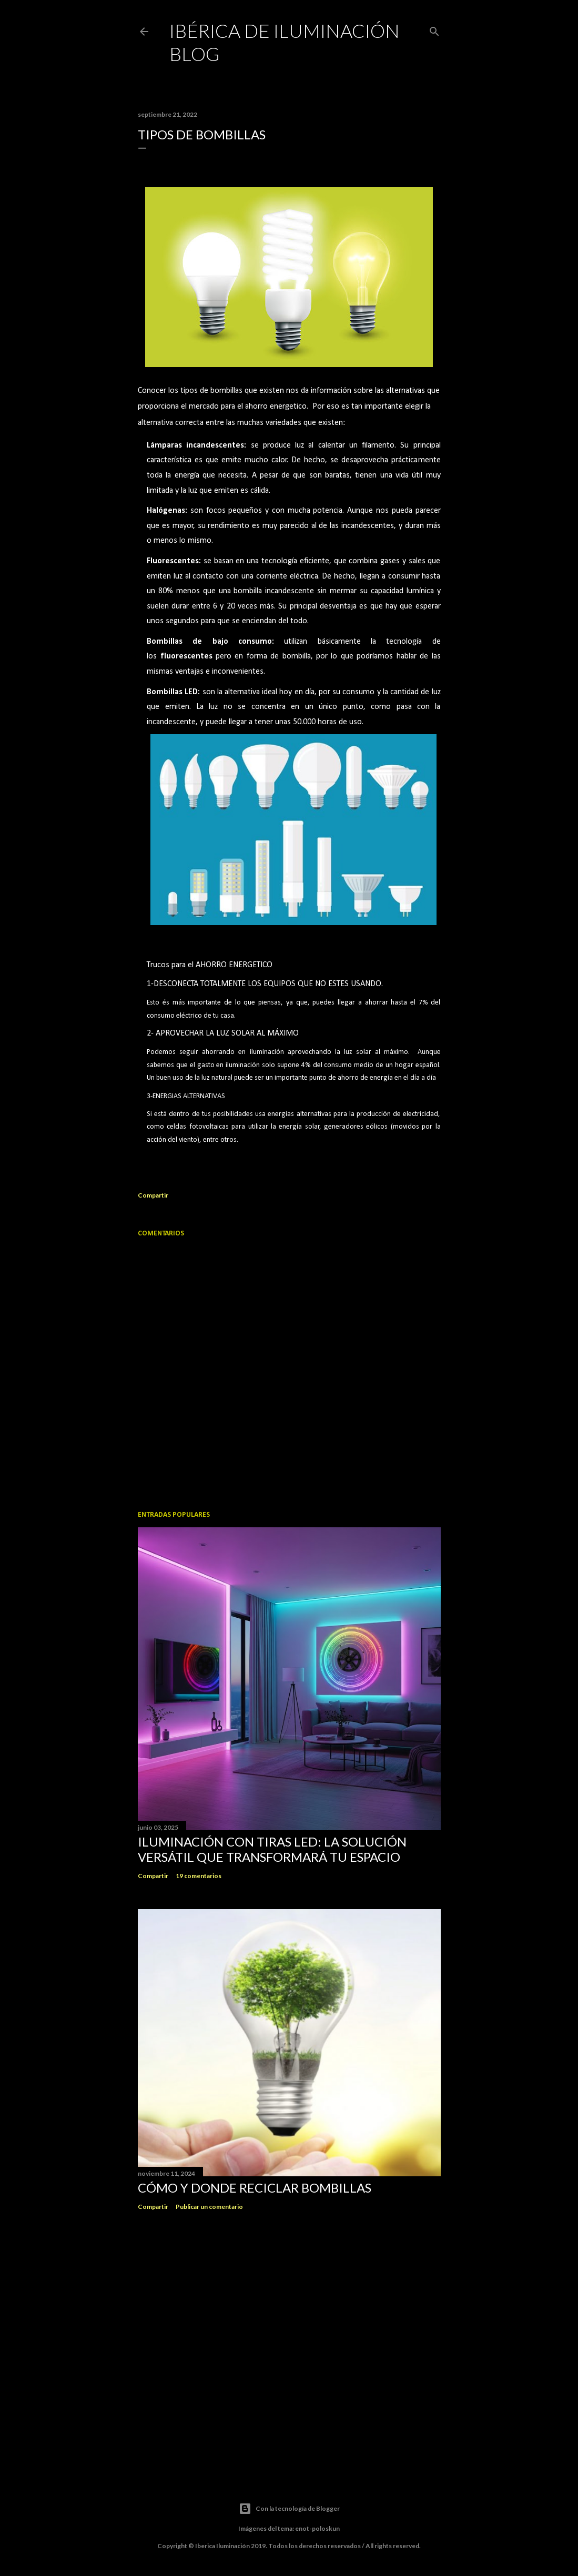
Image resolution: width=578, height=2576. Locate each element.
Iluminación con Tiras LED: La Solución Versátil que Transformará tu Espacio (272, 1849)
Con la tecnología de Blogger (289, 2508)
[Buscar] (434, 29)
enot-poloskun (317, 2528)
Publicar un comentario (209, 2206)
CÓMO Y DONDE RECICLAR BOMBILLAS (254, 2187)
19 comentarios (198, 1876)
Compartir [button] (153, 1195)
